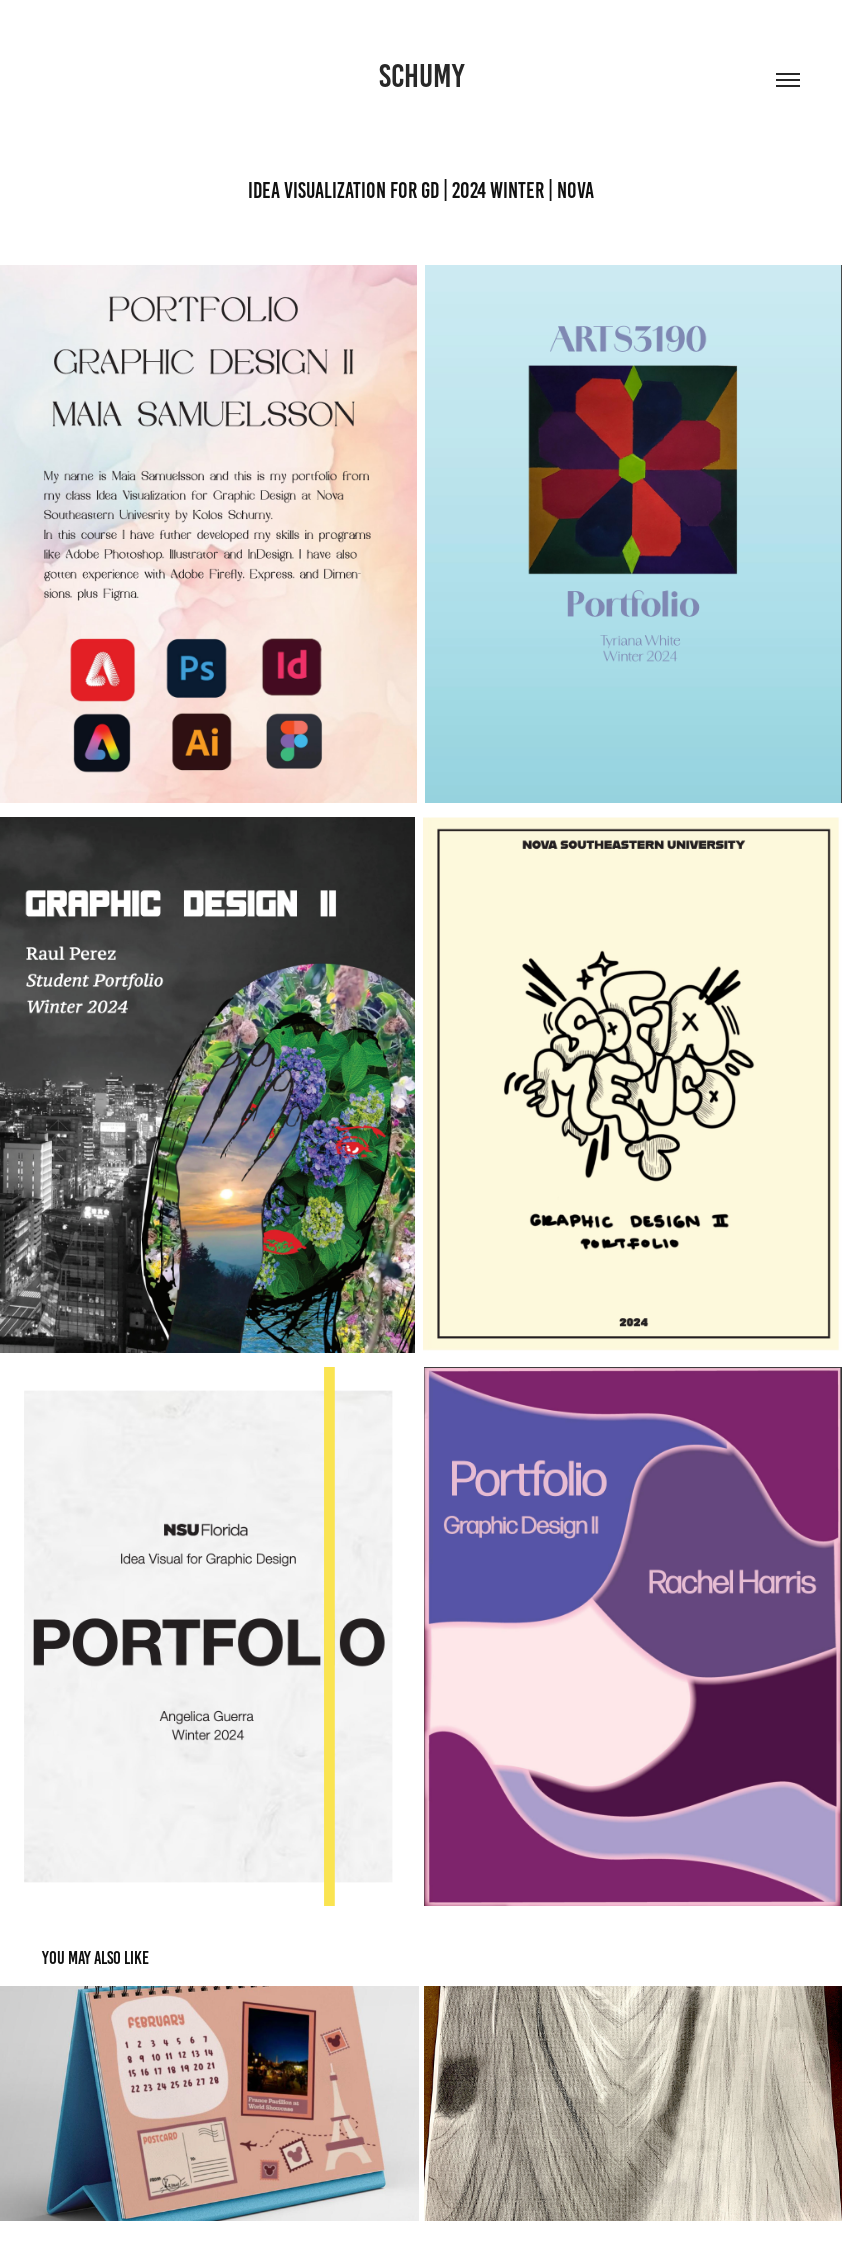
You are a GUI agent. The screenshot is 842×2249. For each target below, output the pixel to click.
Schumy (421, 76)
